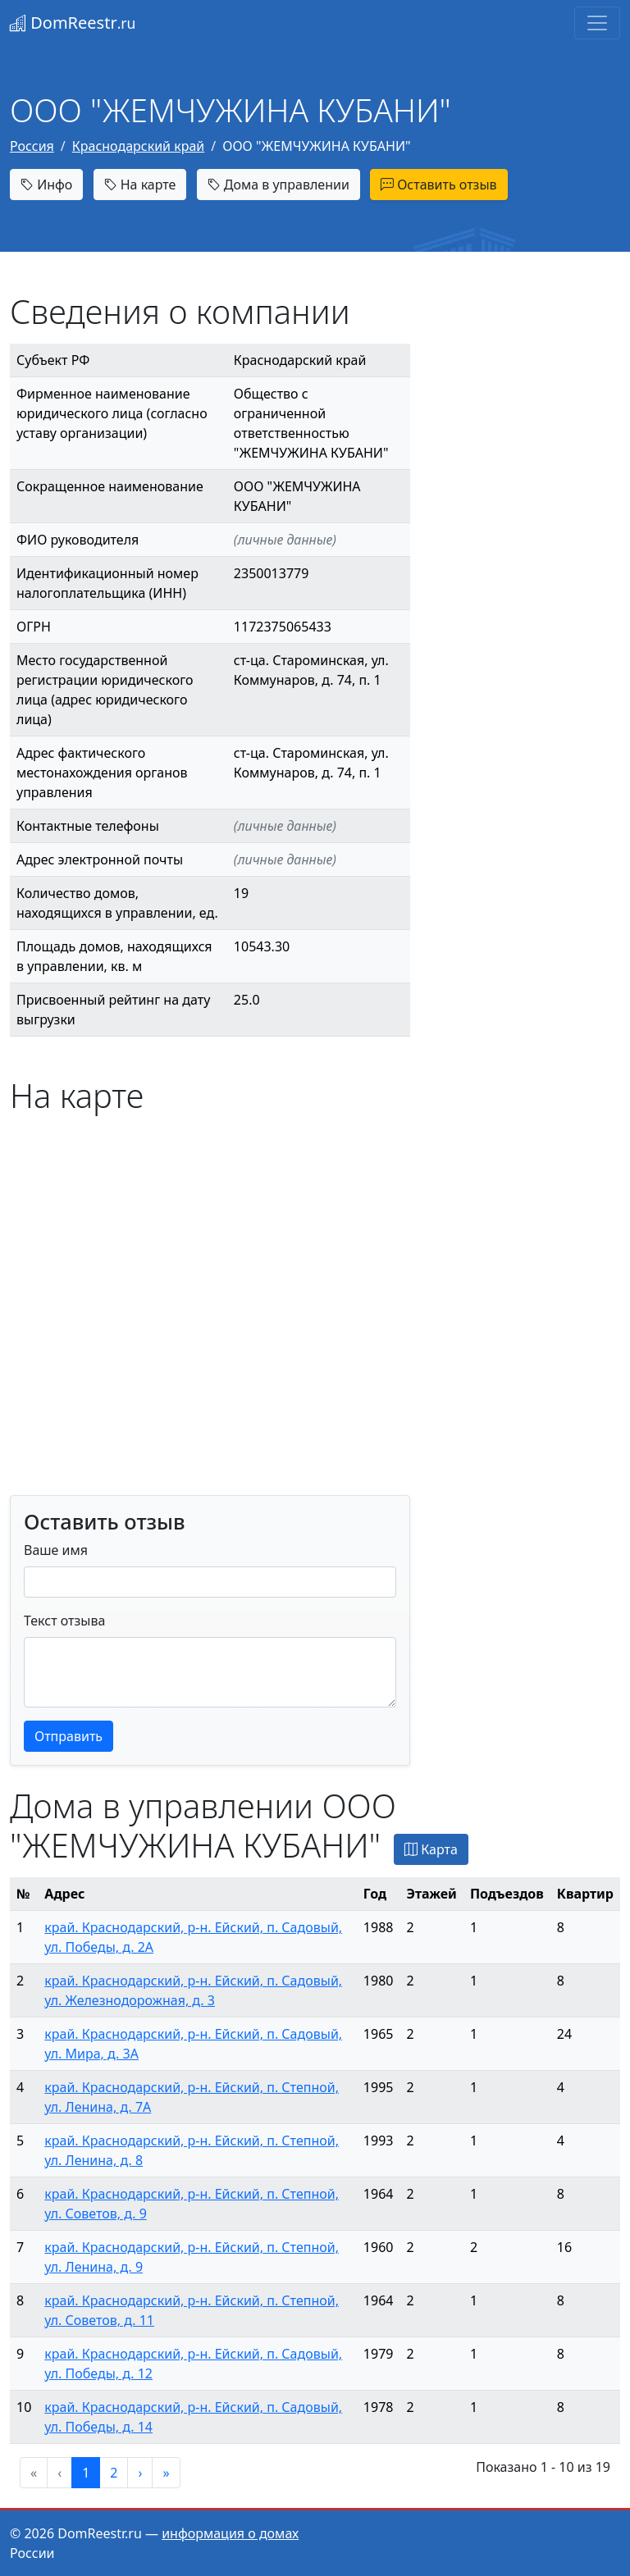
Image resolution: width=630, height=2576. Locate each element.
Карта (431, 1849)
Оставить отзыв (439, 185)
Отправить (68, 1736)
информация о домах (230, 2533)
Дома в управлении (278, 185)
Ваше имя (56, 1550)
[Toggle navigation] (597, 23)
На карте (140, 185)
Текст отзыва (64, 1621)
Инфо (46, 185)
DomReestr (72, 22)
